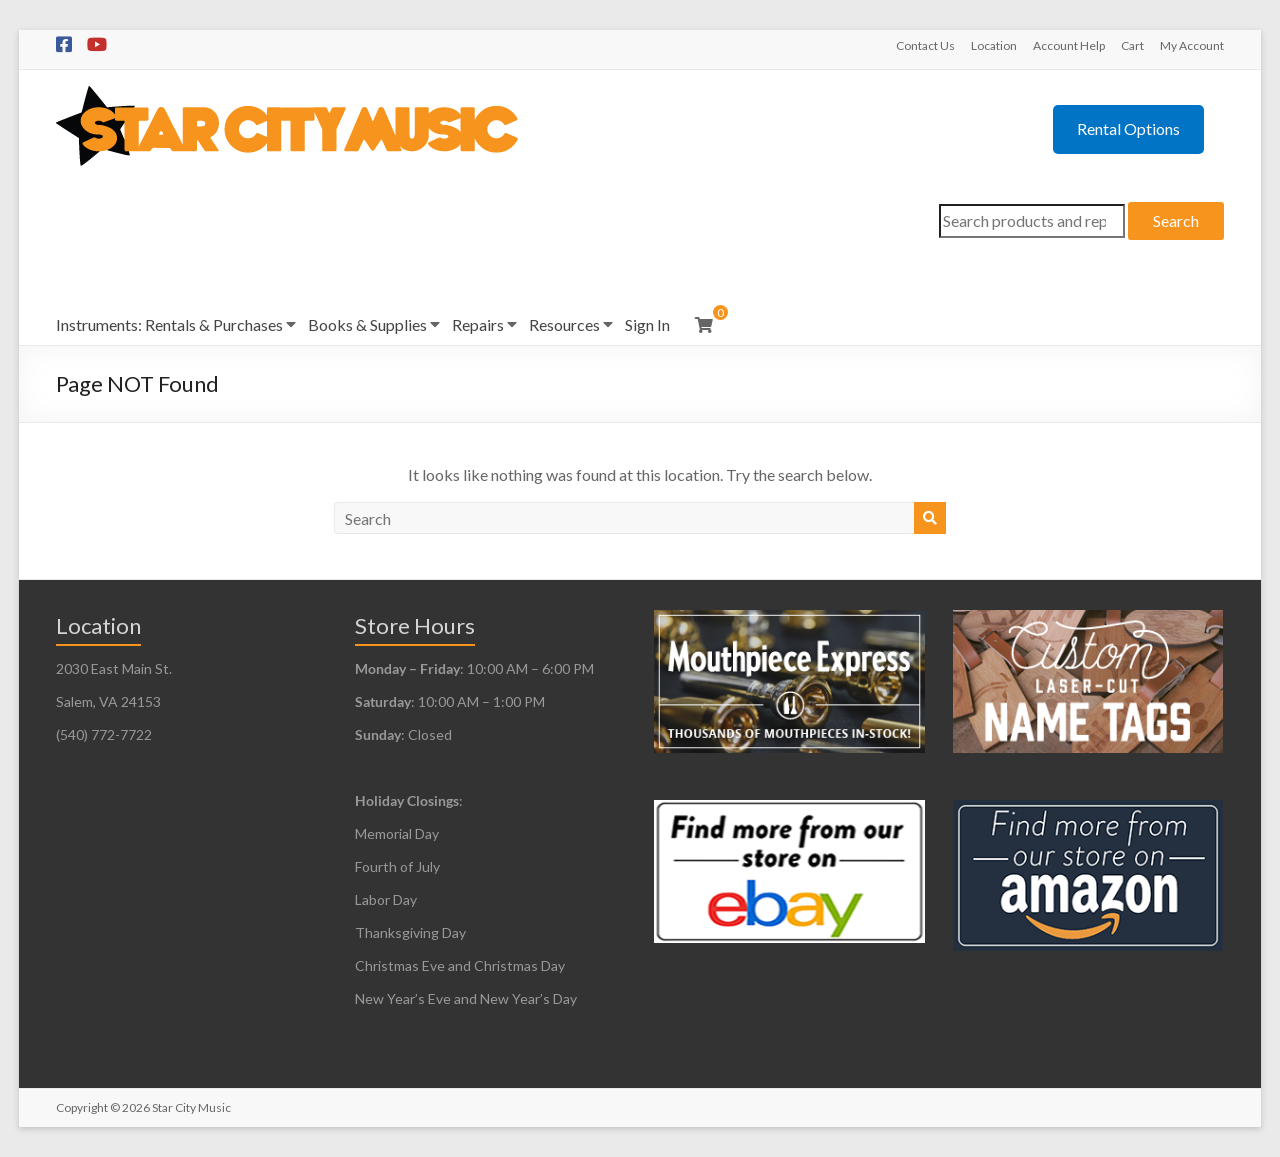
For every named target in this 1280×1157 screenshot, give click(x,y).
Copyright (82, 1107)
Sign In (647, 324)
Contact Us (925, 45)
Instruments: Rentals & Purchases (169, 324)
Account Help (1069, 45)
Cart (1132, 45)
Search (1176, 220)
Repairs (478, 324)
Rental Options (1128, 128)
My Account (1192, 45)
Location (994, 45)
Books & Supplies (367, 324)
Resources (564, 324)
